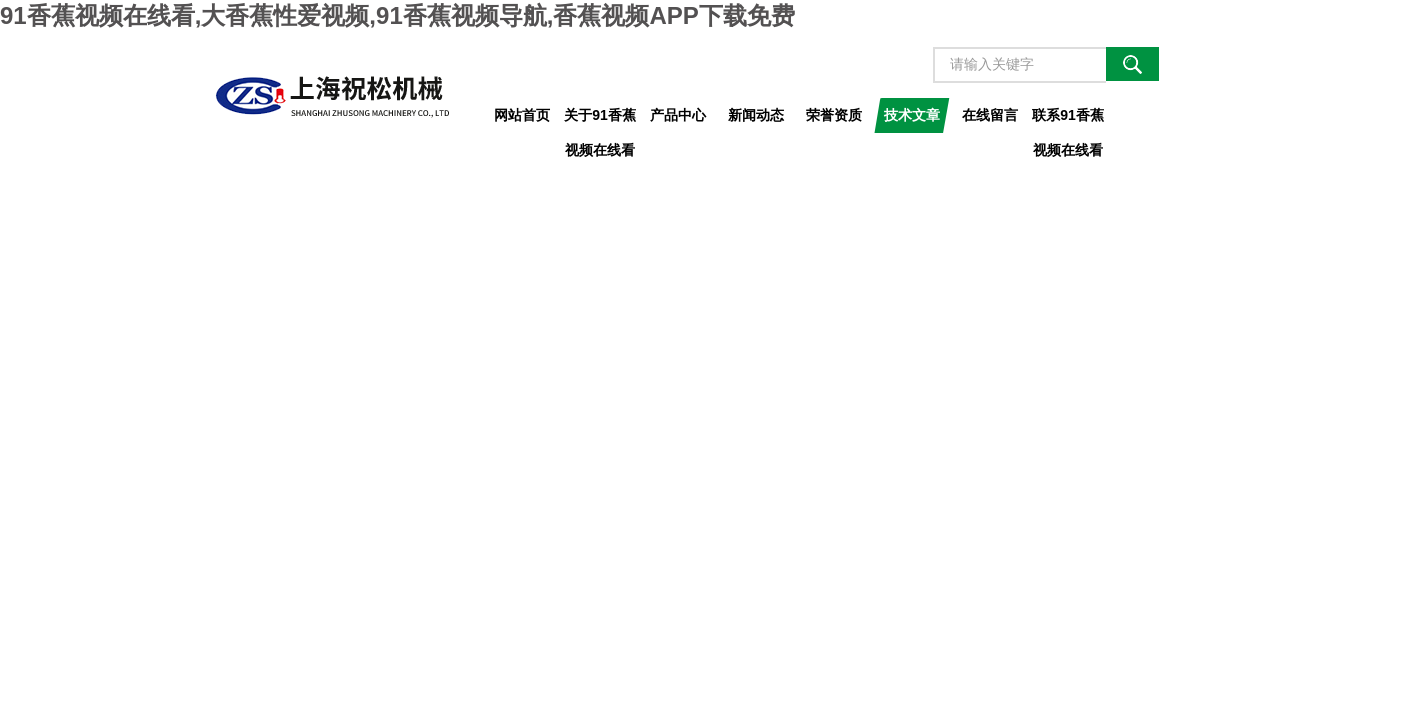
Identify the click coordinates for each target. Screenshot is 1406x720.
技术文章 (912, 115)
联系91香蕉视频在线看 (1068, 120)
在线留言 (990, 115)
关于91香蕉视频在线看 (600, 120)
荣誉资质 (834, 115)
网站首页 (522, 115)
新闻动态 (756, 115)
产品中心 (678, 115)
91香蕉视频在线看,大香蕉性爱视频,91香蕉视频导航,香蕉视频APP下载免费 (397, 15)
